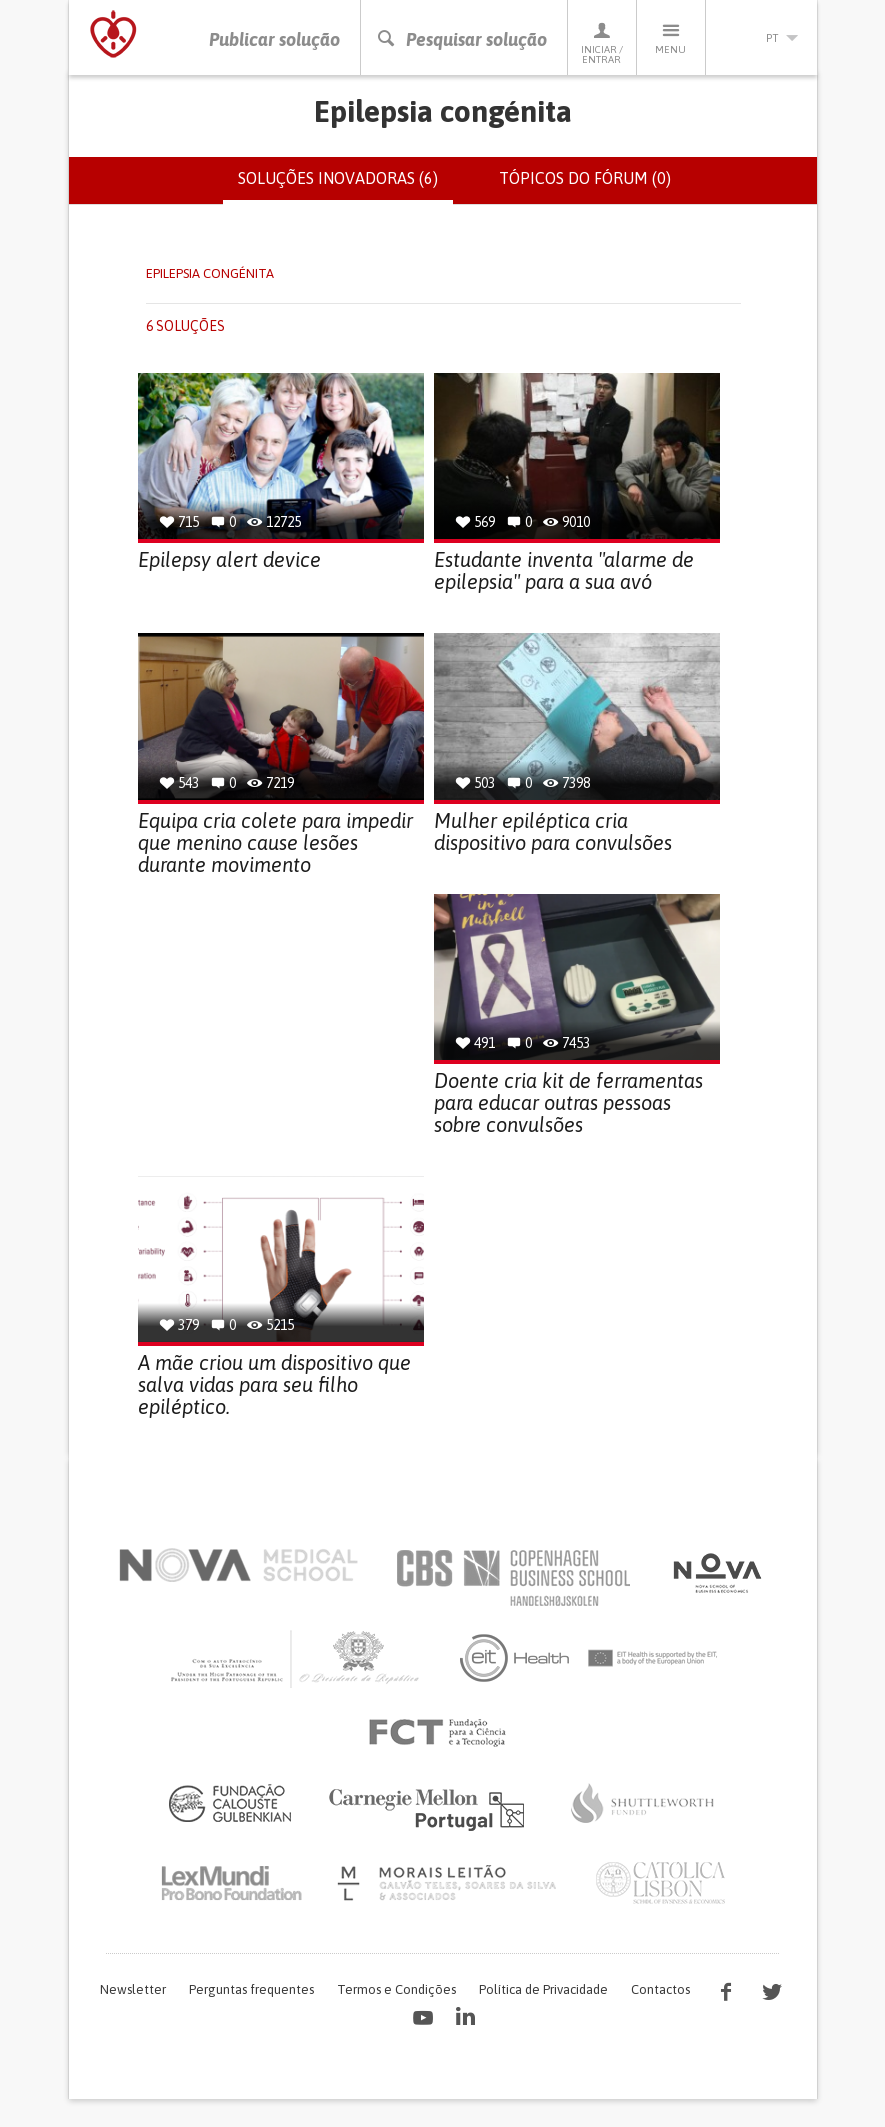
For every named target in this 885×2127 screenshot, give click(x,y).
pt (762, 38)
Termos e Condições (396, 1989)
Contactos (660, 1989)
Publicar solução (274, 39)
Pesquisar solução (461, 39)
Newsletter (133, 1989)
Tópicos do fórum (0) (585, 178)
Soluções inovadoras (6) (345, 186)
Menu (671, 37)
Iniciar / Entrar (602, 42)
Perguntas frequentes (251, 1989)
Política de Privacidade (543, 1989)
